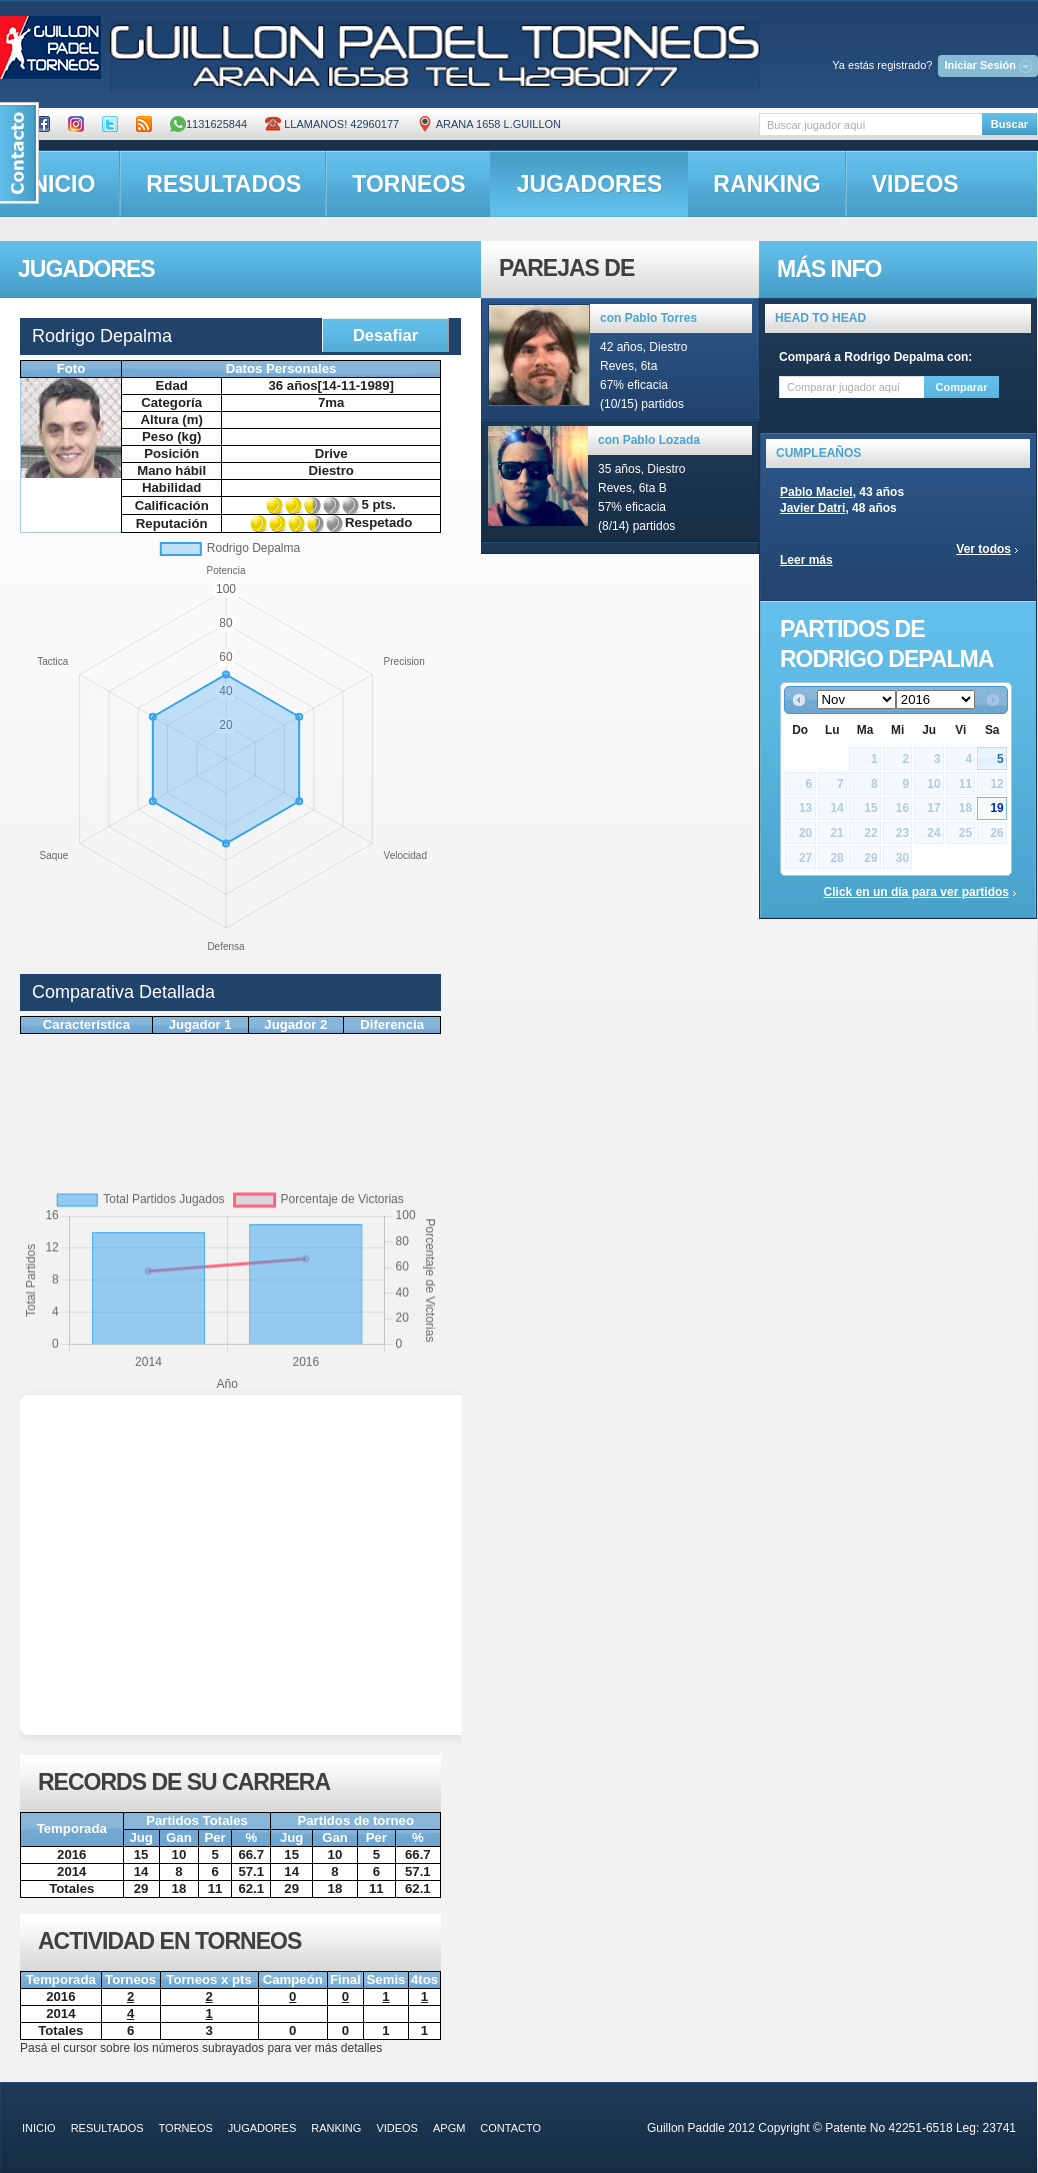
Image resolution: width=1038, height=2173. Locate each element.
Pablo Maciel (816, 492)
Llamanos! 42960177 (332, 124)
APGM (449, 2128)
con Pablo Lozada (649, 440)
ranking (766, 184)
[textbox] (870, 124)
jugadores (590, 184)
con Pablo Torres (648, 318)
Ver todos (983, 549)
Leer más (806, 560)
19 (996, 808)
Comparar (962, 387)
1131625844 (208, 124)
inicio (39, 2128)
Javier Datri (812, 508)
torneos (408, 184)
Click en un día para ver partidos (916, 892)
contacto (510, 2128)
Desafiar (385, 335)
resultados (223, 184)
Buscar (1009, 124)
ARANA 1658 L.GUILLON (489, 124)
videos (915, 184)
